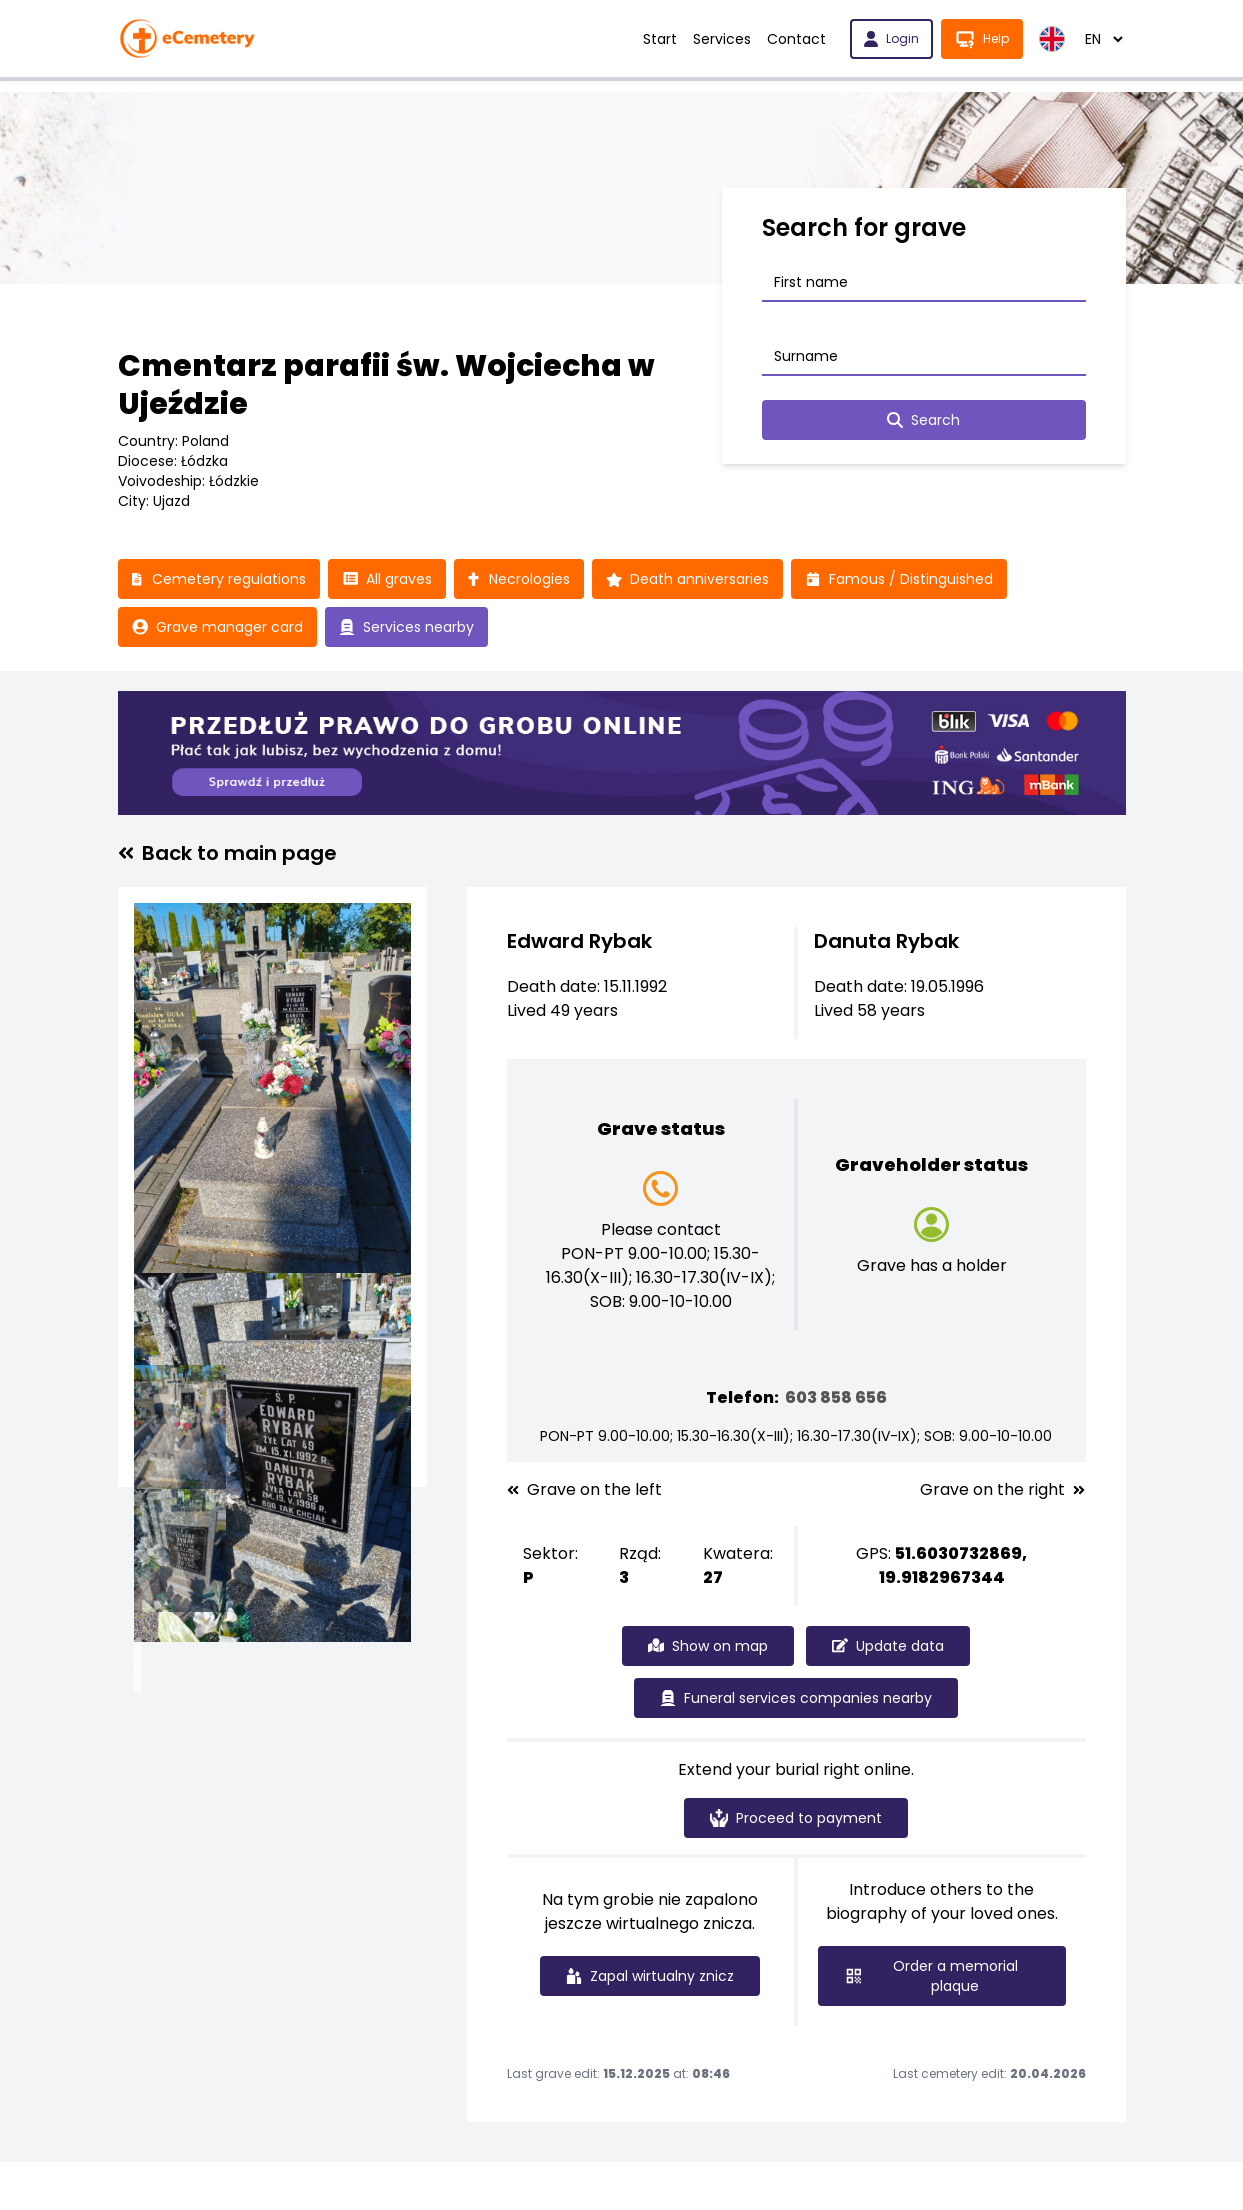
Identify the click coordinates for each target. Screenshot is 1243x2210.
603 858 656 (836, 1397)
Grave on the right (1002, 1490)
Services (722, 39)
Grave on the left (584, 1490)
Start (660, 39)
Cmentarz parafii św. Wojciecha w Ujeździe (386, 385)
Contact (796, 39)
